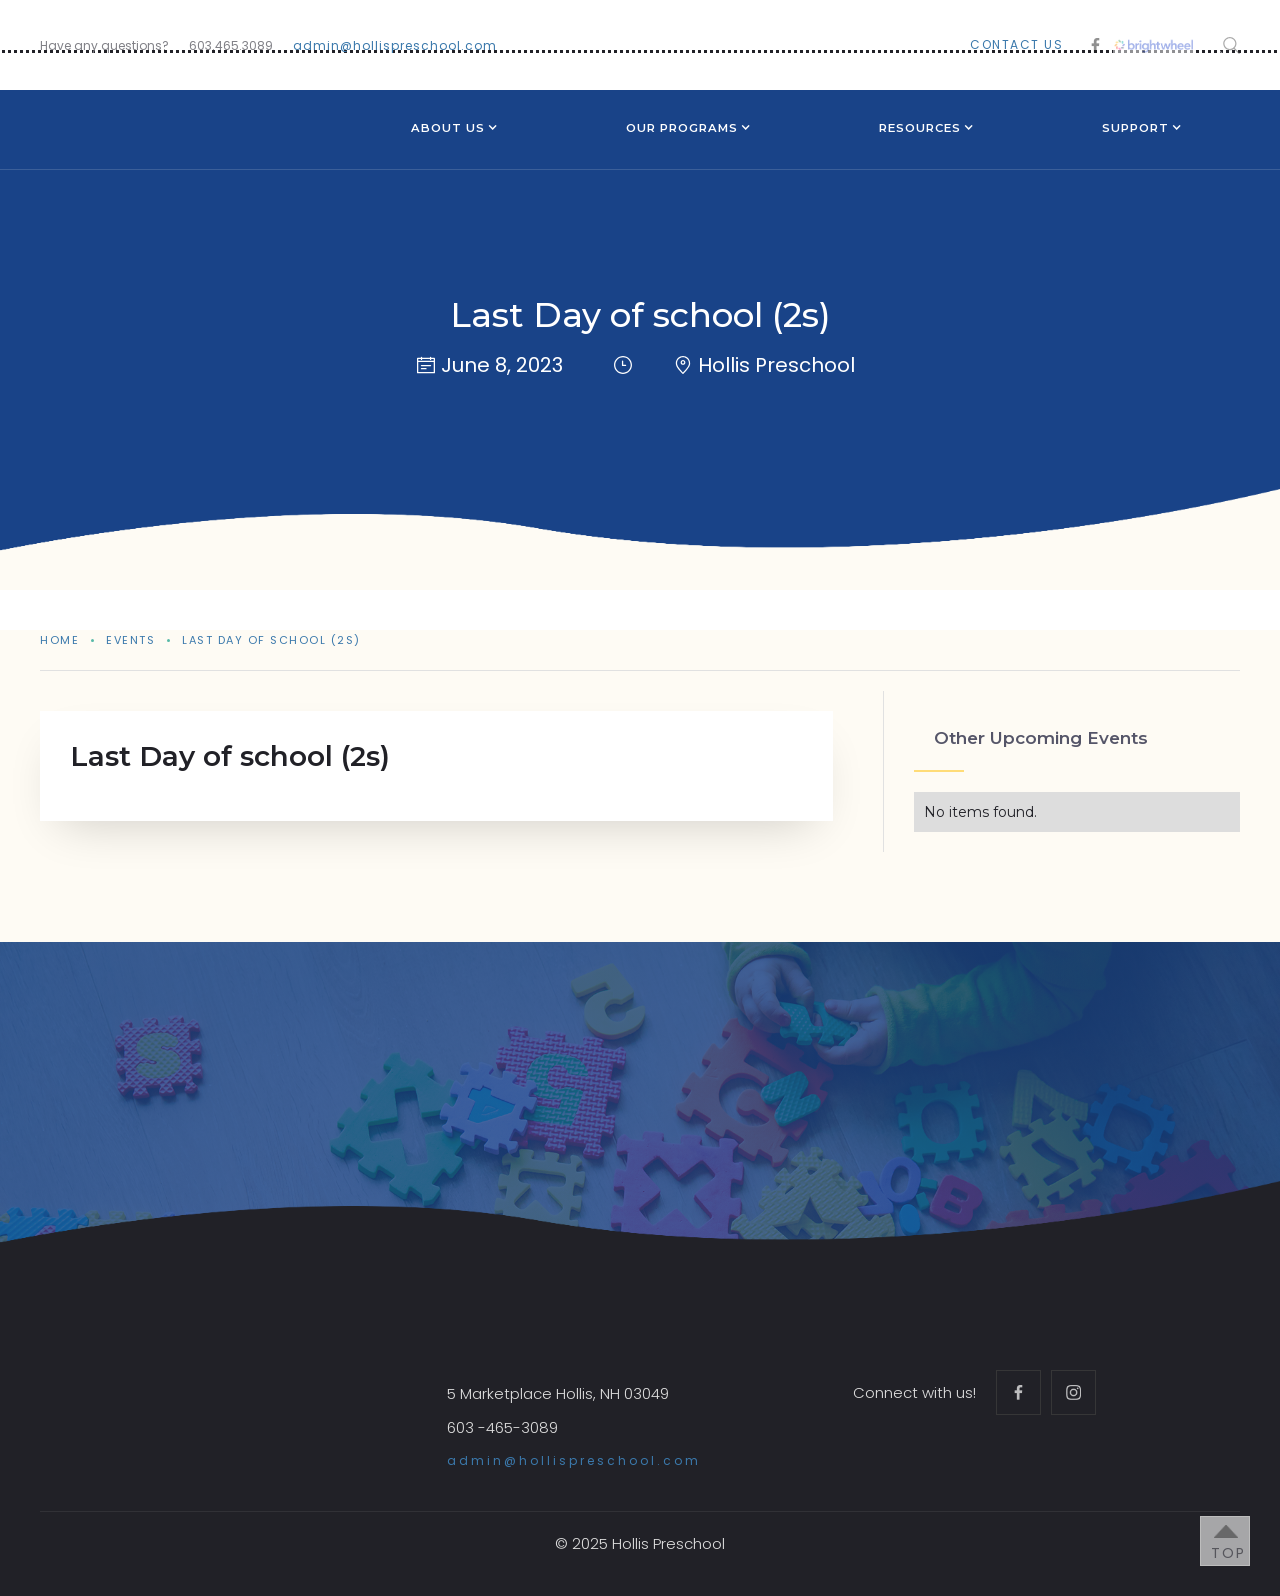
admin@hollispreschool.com (395, 45)
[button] (448, 130)
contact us (1016, 44)
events (130, 640)
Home (59, 640)
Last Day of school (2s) (271, 640)
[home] (160, 113)
